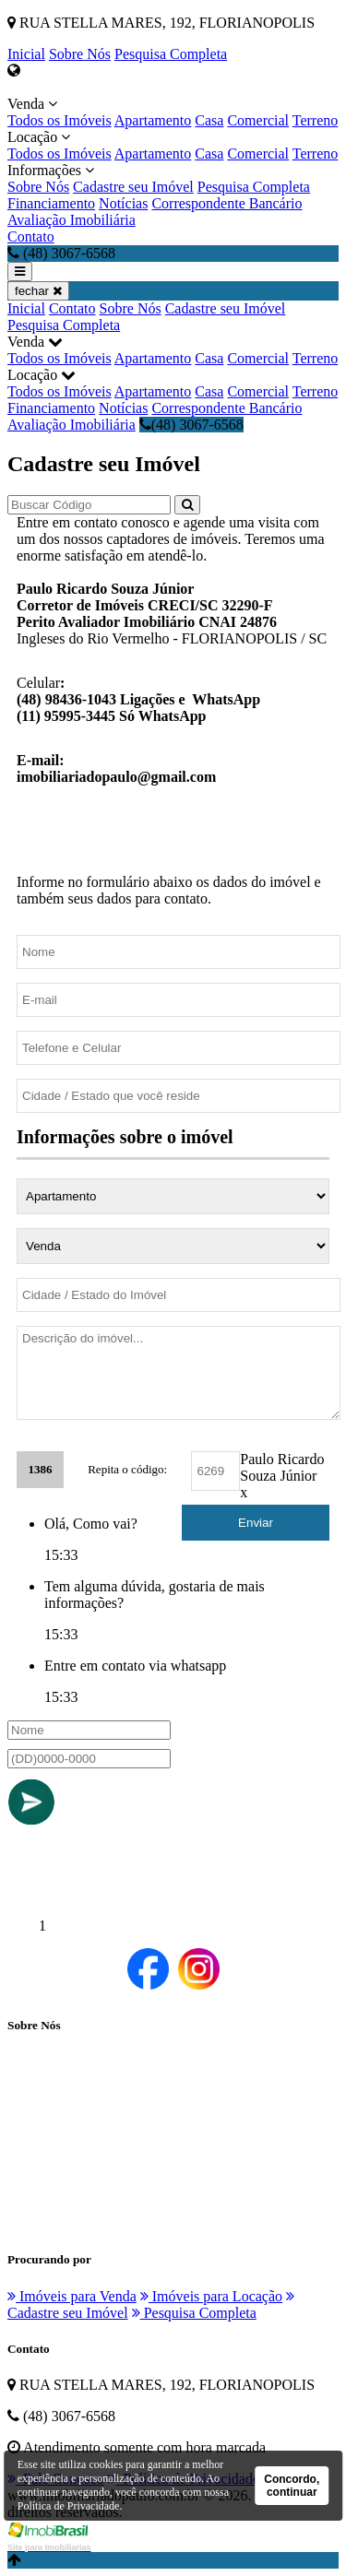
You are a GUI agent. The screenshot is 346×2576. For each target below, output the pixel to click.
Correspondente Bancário (226, 203)
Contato (30, 236)
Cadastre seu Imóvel (133, 187)
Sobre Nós (80, 54)
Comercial (258, 120)
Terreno (315, 120)
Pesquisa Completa (170, 54)
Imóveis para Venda (72, 2296)
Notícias (123, 203)
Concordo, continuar (291, 2486)
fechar (38, 291)
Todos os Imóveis (59, 120)
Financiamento (51, 203)
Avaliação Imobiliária (71, 220)
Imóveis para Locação (211, 2296)
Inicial (26, 54)
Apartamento (153, 120)
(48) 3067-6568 (191, 424)
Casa (209, 120)
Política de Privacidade (69, 2505)
